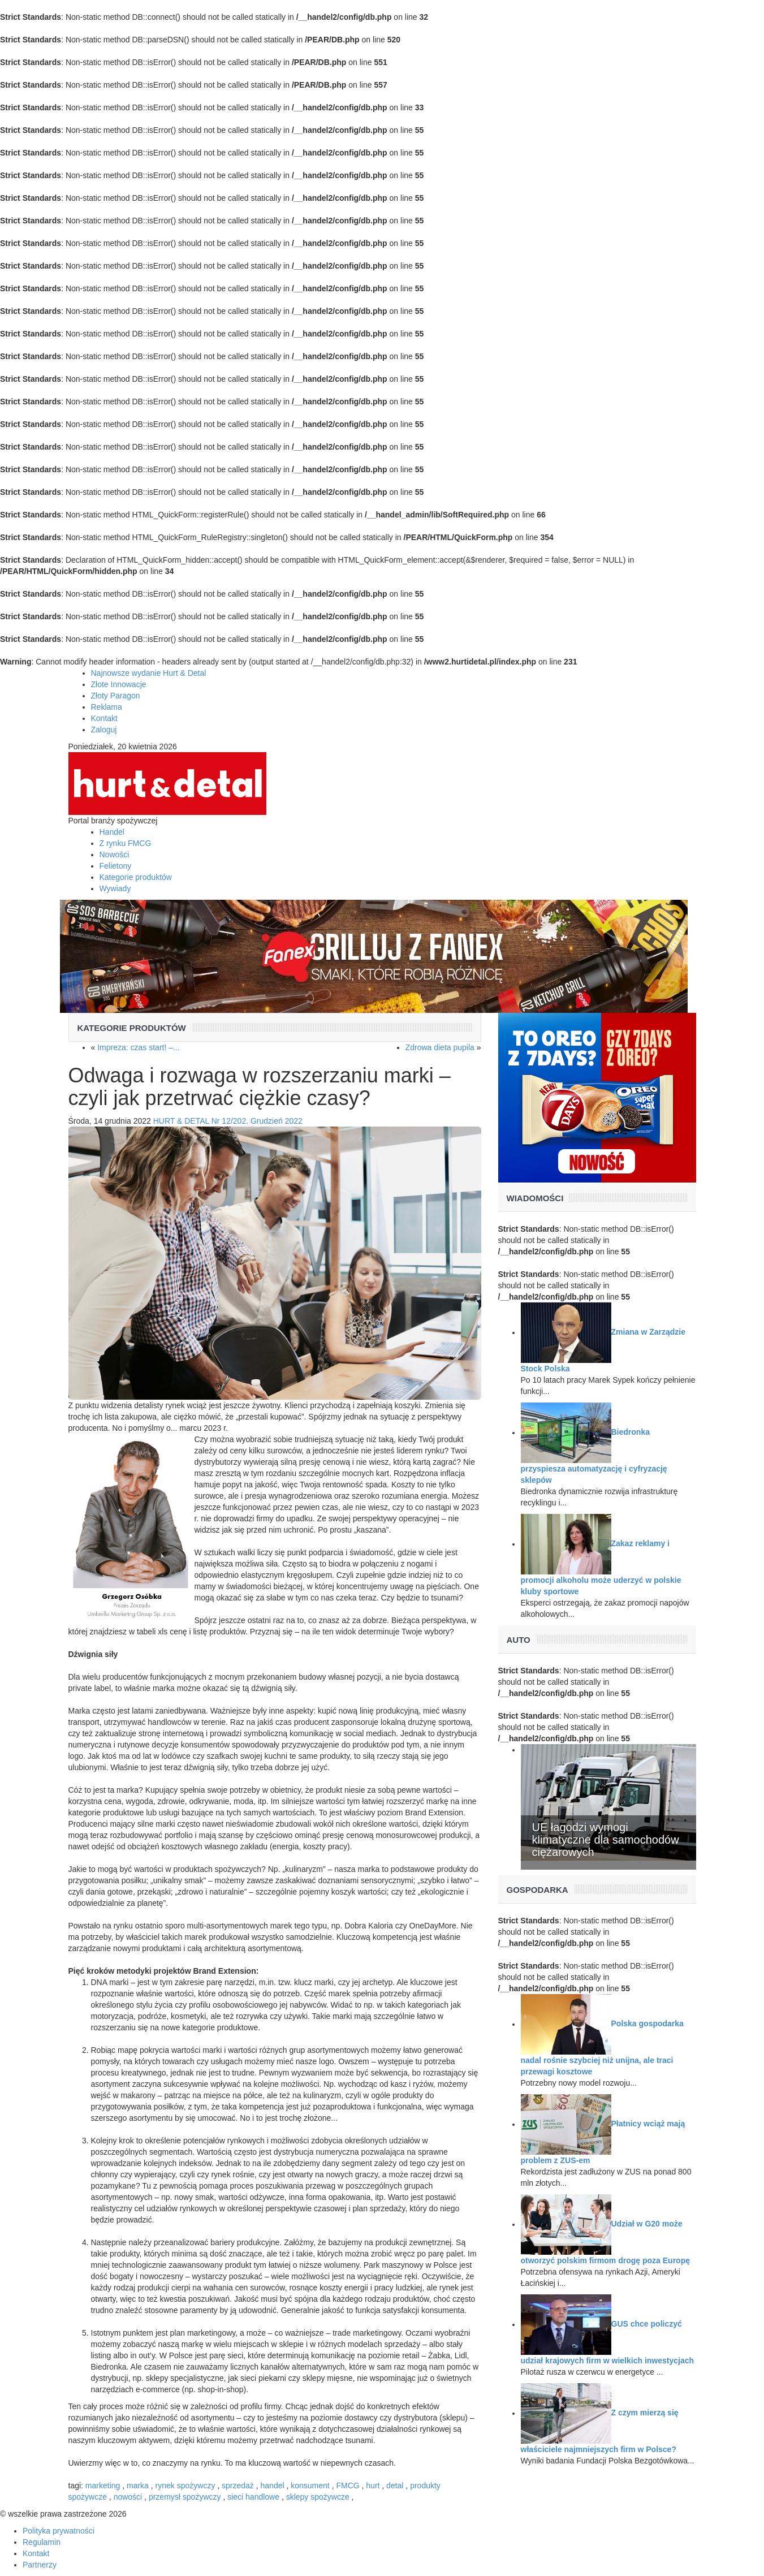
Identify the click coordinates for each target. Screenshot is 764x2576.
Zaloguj (104, 729)
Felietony (116, 865)
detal (394, 2485)
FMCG (347, 2485)
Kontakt (104, 718)
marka (138, 2485)
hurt (372, 2485)
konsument (310, 2485)
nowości (128, 2496)
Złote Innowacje (118, 684)
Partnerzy (40, 2564)
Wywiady (115, 888)
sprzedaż (238, 2485)
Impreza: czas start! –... (138, 1047)
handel (272, 2485)
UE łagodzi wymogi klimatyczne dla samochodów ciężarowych (605, 1839)
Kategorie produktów (136, 877)
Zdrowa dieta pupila (439, 1047)
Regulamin (42, 2542)
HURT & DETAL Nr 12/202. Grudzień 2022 (228, 1120)
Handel (112, 831)
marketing (102, 2485)
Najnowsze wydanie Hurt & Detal (148, 673)
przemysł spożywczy (185, 2496)
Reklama (106, 706)
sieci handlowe (253, 2496)
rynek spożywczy (185, 2485)
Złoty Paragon (115, 695)
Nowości (115, 854)
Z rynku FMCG (126, 843)
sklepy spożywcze (317, 2496)
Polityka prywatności (58, 2530)
